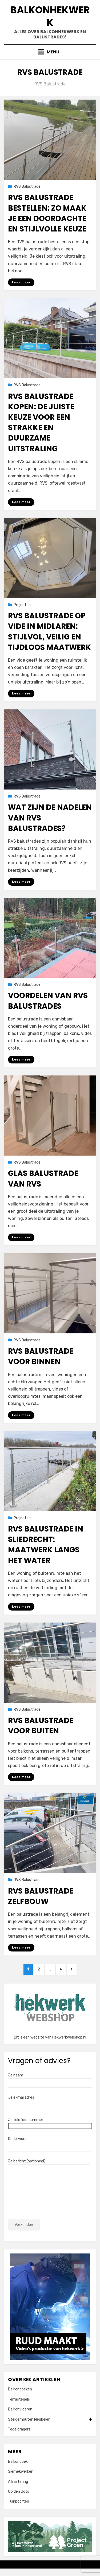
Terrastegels (19, 2399)
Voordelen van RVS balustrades (48, 1000)
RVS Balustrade (27, 186)
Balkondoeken (20, 2389)
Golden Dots (18, 2491)
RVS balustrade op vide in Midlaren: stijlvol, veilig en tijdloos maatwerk (49, 632)
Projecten (22, 605)
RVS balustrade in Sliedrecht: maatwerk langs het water (45, 1545)
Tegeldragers (19, 2429)
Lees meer (21, 282)
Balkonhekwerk (50, 16)
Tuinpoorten (18, 2501)
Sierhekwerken (20, 2471)
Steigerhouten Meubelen (50, 2419)
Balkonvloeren (20, 2409)
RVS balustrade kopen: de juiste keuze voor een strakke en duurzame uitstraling (41, 422)
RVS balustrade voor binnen (40, 1356)
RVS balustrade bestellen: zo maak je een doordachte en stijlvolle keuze (47, 213)
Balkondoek (18, 2461)
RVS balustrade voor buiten (40, 1725)
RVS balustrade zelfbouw (40, 1896)
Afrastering (18, 2481)
